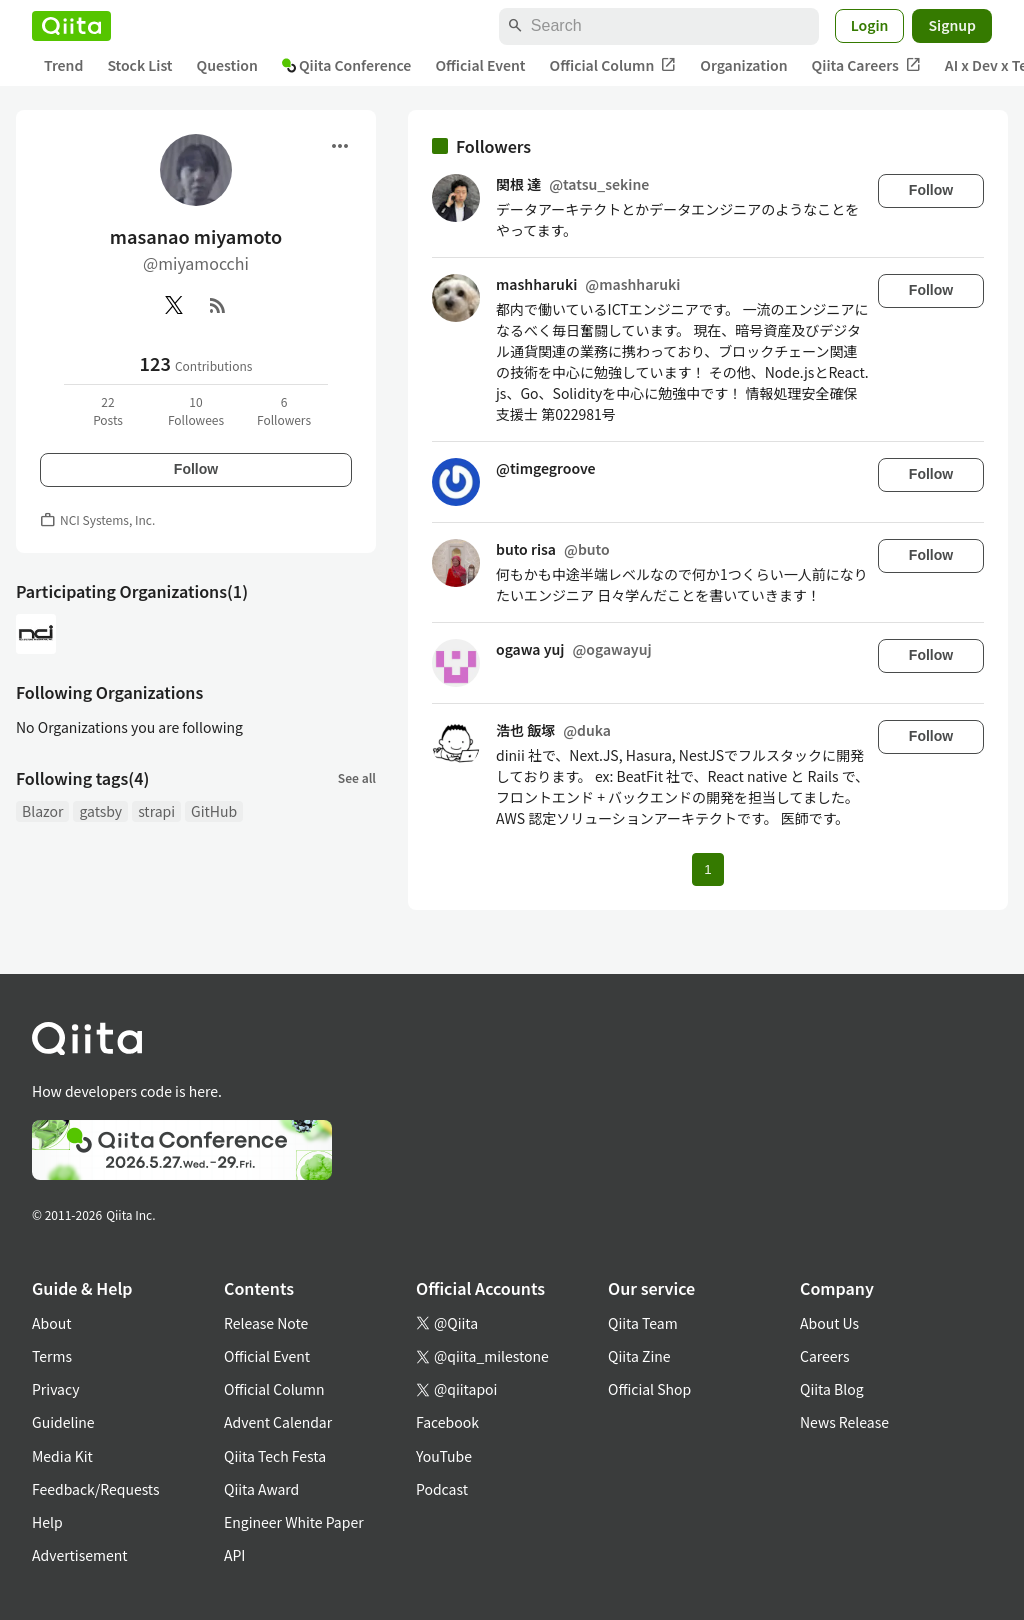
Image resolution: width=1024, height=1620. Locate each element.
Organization (743, 65)
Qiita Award (261, 1489)
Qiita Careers (866, 65)
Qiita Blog (832, 1389)
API (234, 1555)
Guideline (63, 1422)
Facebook (447, 1422)
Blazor (42, 811)
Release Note (266, 1323)
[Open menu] (340, 146)
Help (47, 1522)
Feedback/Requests (96, 1489)
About (51, 1323)
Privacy (55, 1389)
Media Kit (62, 1456)
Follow (196, 469)
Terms (52, 1356)
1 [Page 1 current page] (707, 869)
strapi (156, 811)
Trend (63, 65)
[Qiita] (71, 26)
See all (357, 777)
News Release (844, 1422)
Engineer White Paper (294, 1522)
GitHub (214, 811)
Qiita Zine (639, 1356)
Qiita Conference (347, 65)
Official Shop (649, 1389)
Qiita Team (643, 1323)
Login (870, 25)
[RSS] (218, 305)
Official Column (613, 65)
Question (227, 65)
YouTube (444, 1456)
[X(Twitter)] (174, 305)
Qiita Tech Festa (275, 1456)
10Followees (196, 410)
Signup (952, 25)
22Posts (108, 410)
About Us (829, 1323)
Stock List (139, 65)
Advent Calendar (278, 1422)
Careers (824, 1356)
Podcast (442, 1489)
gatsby (100, 811)
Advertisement (80, 1555)
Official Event (480, 65)
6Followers (284, 410)
